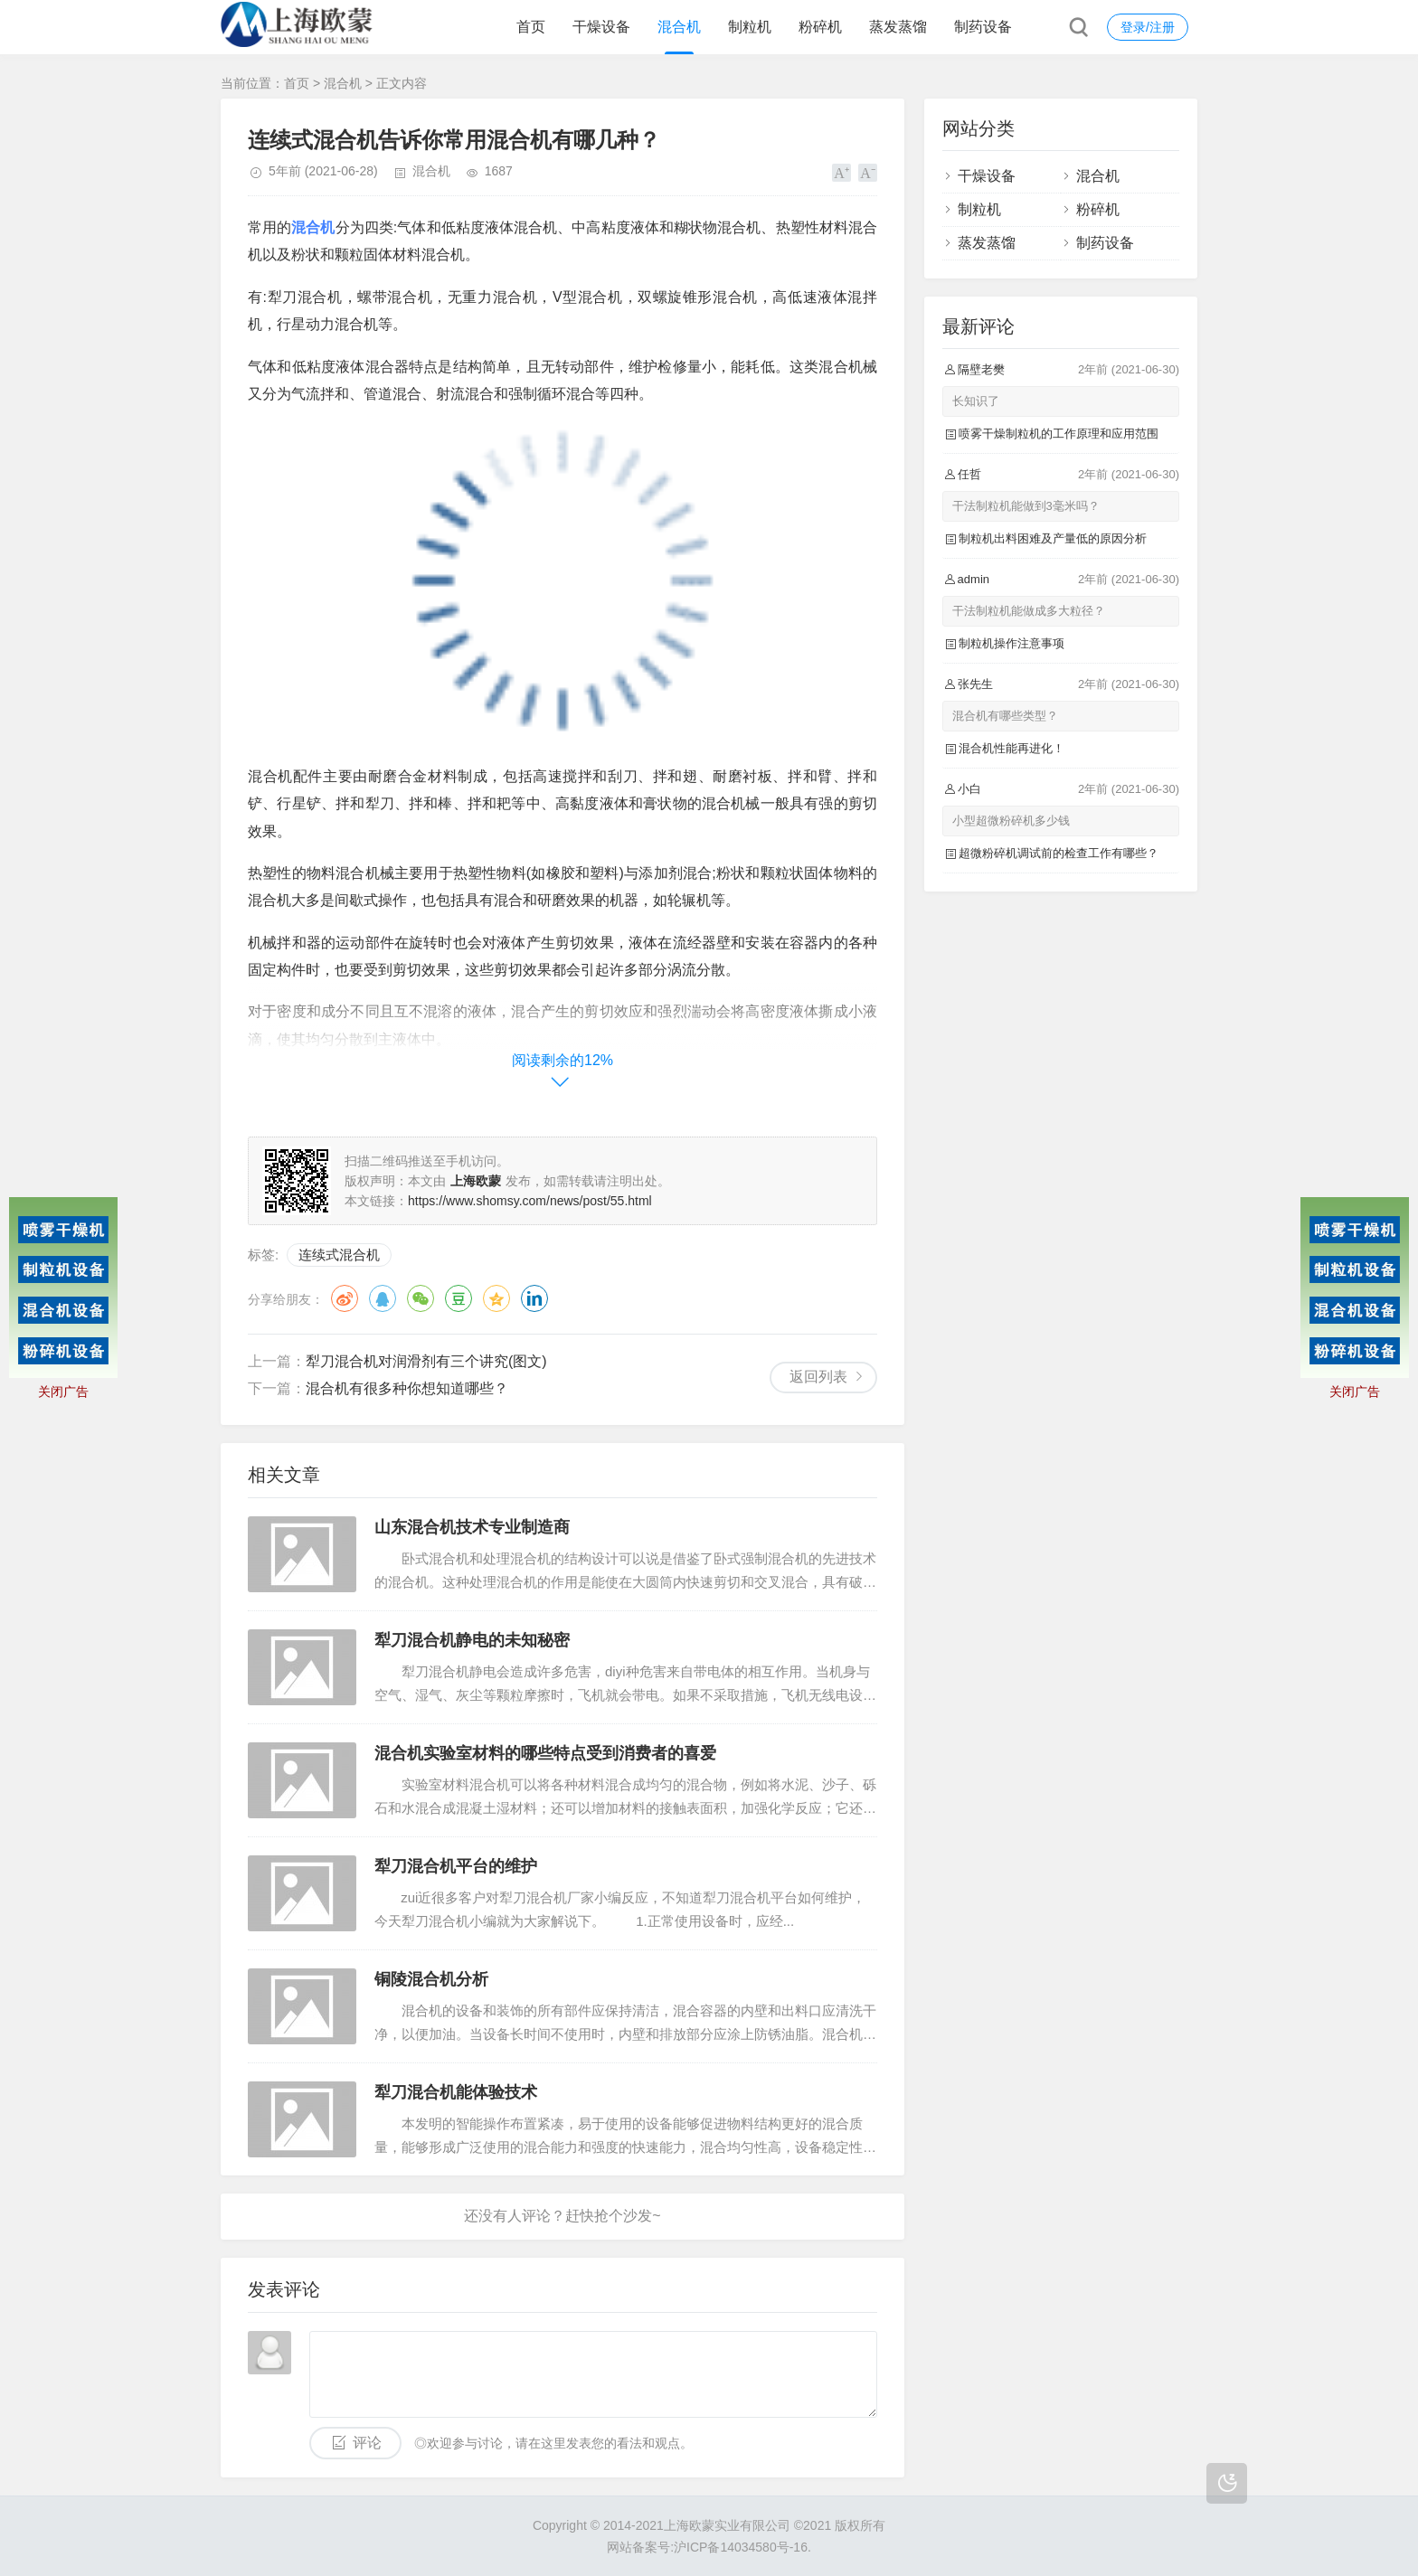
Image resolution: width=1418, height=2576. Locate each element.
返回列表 (818, 1376)
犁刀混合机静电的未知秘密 (472, 1640)
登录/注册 (1147, 27)
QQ (382, 1298)
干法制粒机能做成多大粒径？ (1028, 611)
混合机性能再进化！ (1011, 748)
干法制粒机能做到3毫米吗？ (1026, 506)
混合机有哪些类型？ (1005, 715)
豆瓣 (458, 1298)
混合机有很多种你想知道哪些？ (407, 1388)
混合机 (679, 26)
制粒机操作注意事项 (1011, 643)
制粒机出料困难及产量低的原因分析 (1053, 538)
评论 (367, 2442)
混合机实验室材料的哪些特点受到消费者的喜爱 (545, 1753)
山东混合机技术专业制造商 (472, 1527)
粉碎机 (820, 26)
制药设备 (983, 26)
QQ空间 (496, 1298)
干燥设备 (601, 26)
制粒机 (749, 26)
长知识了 (975, 401)
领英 (534, 1298)
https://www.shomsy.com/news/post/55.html (530, 1201)
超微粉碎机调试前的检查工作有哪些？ (1058, 853)
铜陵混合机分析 (431, 1979)
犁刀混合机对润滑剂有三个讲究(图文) (426, 1361)
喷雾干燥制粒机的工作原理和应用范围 (1058, 433)
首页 (530, 26)
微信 (420, 1298)
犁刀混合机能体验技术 (455, 2092)
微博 (344, 1298)
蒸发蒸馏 (898, 26)
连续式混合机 (339, 1254)
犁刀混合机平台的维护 (455, 1866)
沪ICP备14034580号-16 (741, 2547)
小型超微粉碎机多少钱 (1011, 820)
